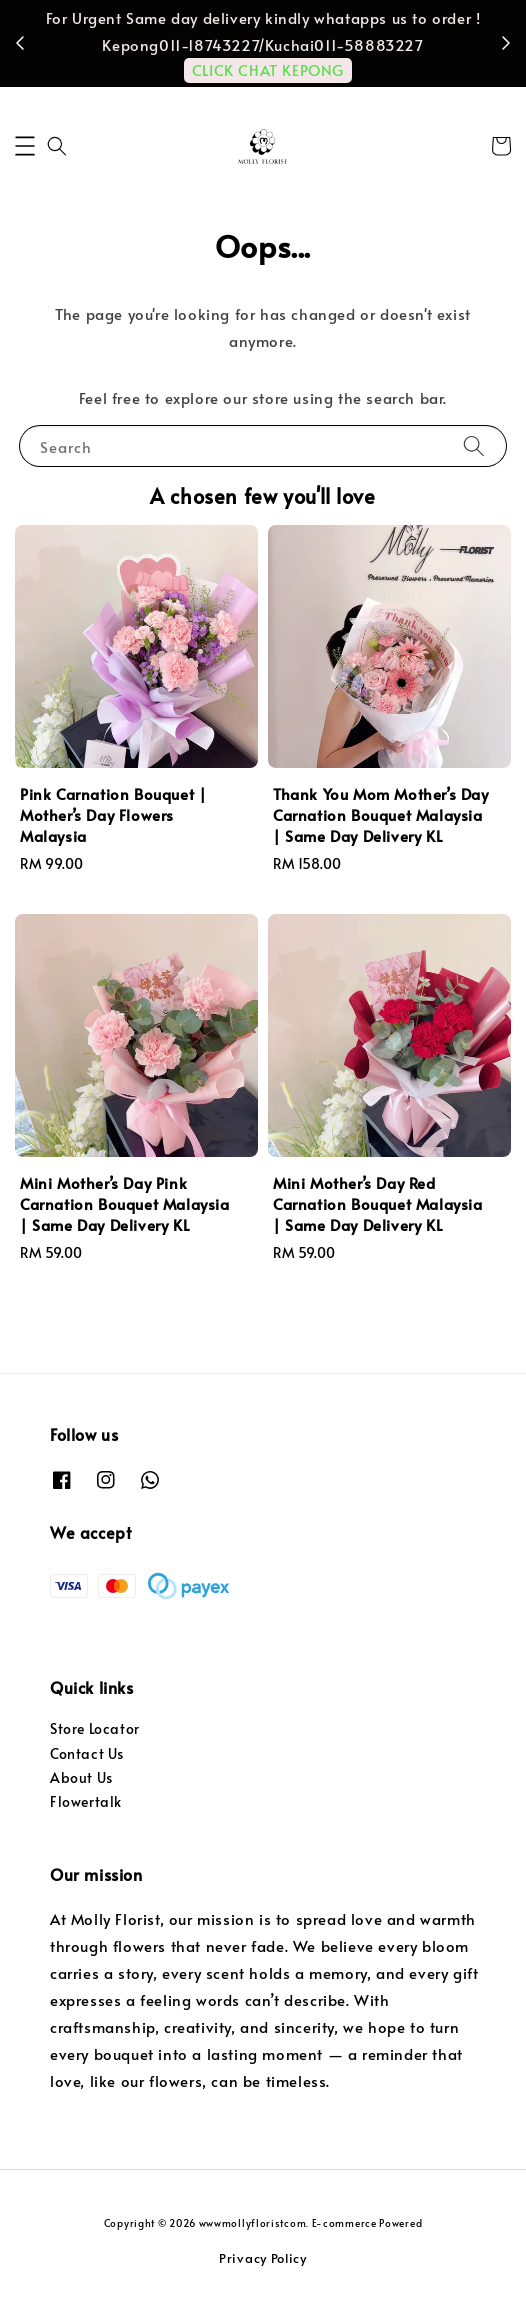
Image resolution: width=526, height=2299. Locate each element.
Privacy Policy (263, 2258)
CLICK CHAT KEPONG (268, 69)
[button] (25, 146)
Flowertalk (86, 1801)
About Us (81, 1777)
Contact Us (87, 1753)
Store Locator (95, 1728)
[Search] (474, 445)
